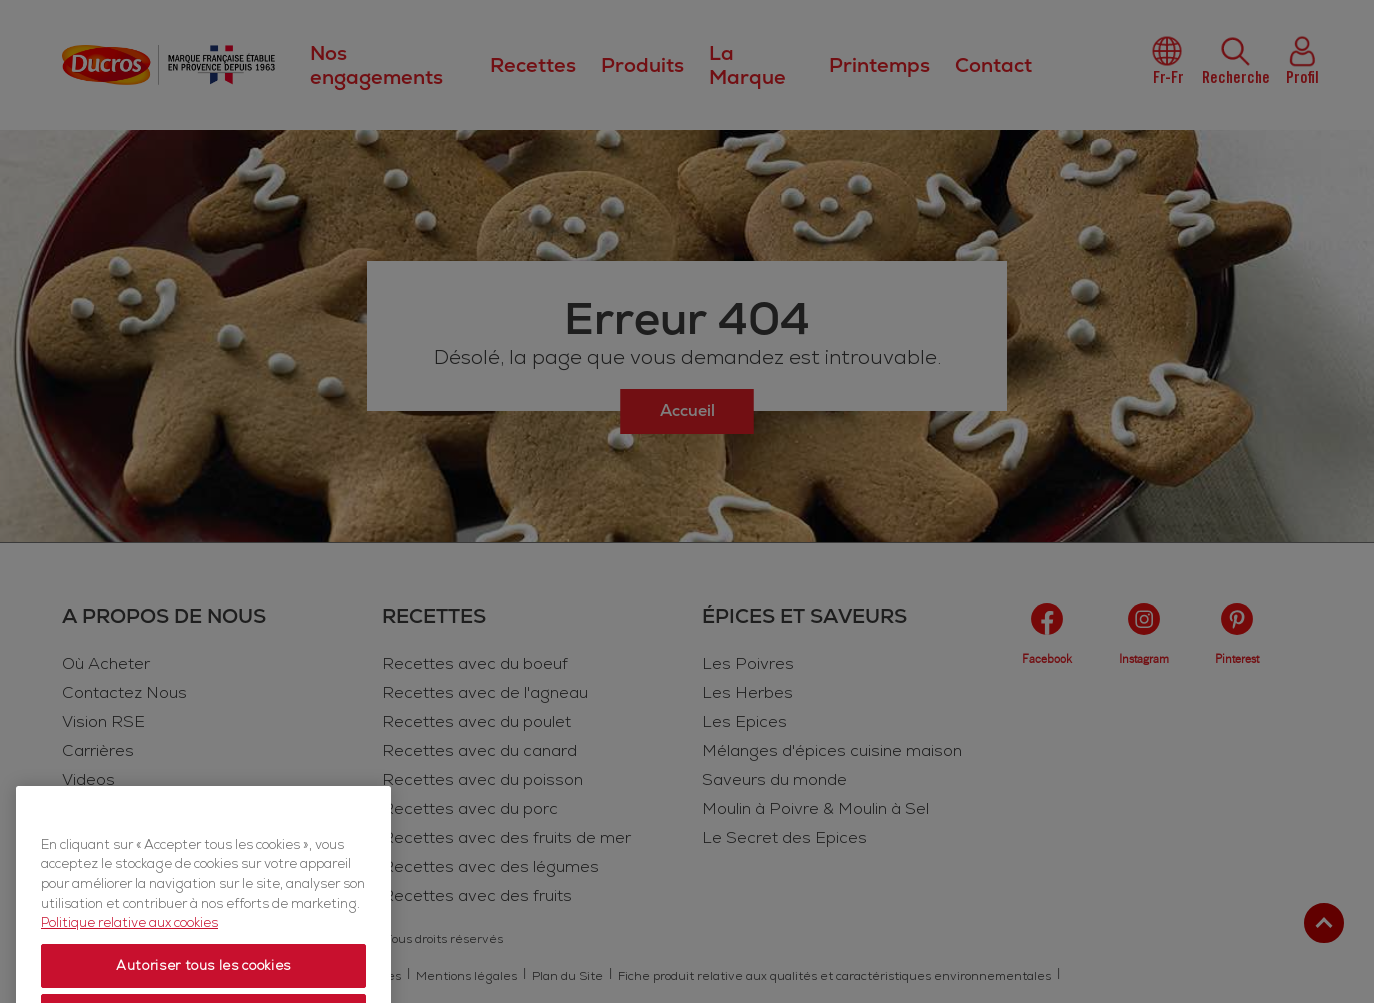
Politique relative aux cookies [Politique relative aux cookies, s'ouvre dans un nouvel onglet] (129, 975)
